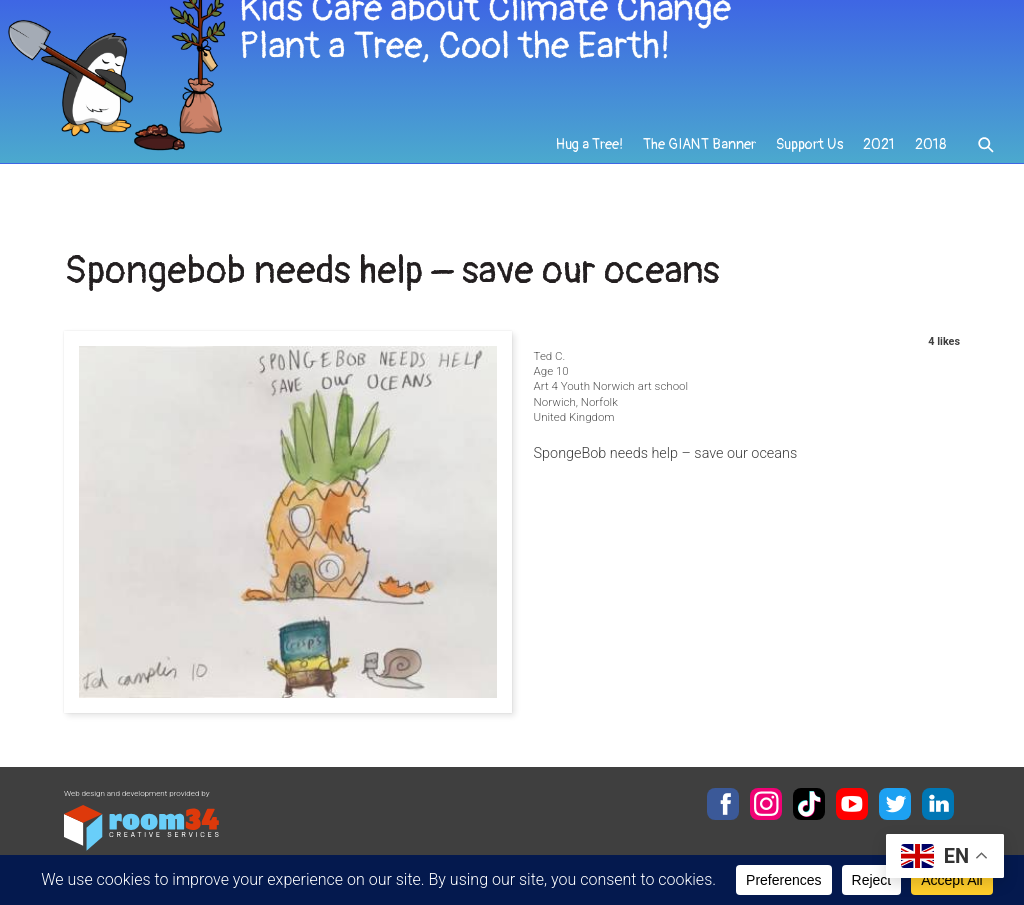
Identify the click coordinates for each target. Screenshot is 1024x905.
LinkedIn (938, 804)
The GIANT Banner (701, 161)
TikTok (809, 804)
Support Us (810, 161)
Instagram (766, 804)
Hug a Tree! (591, 161)
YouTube (852, 804)
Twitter (895, 804)
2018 (930, 161)
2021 (879, 161)
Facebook (723, 804)
